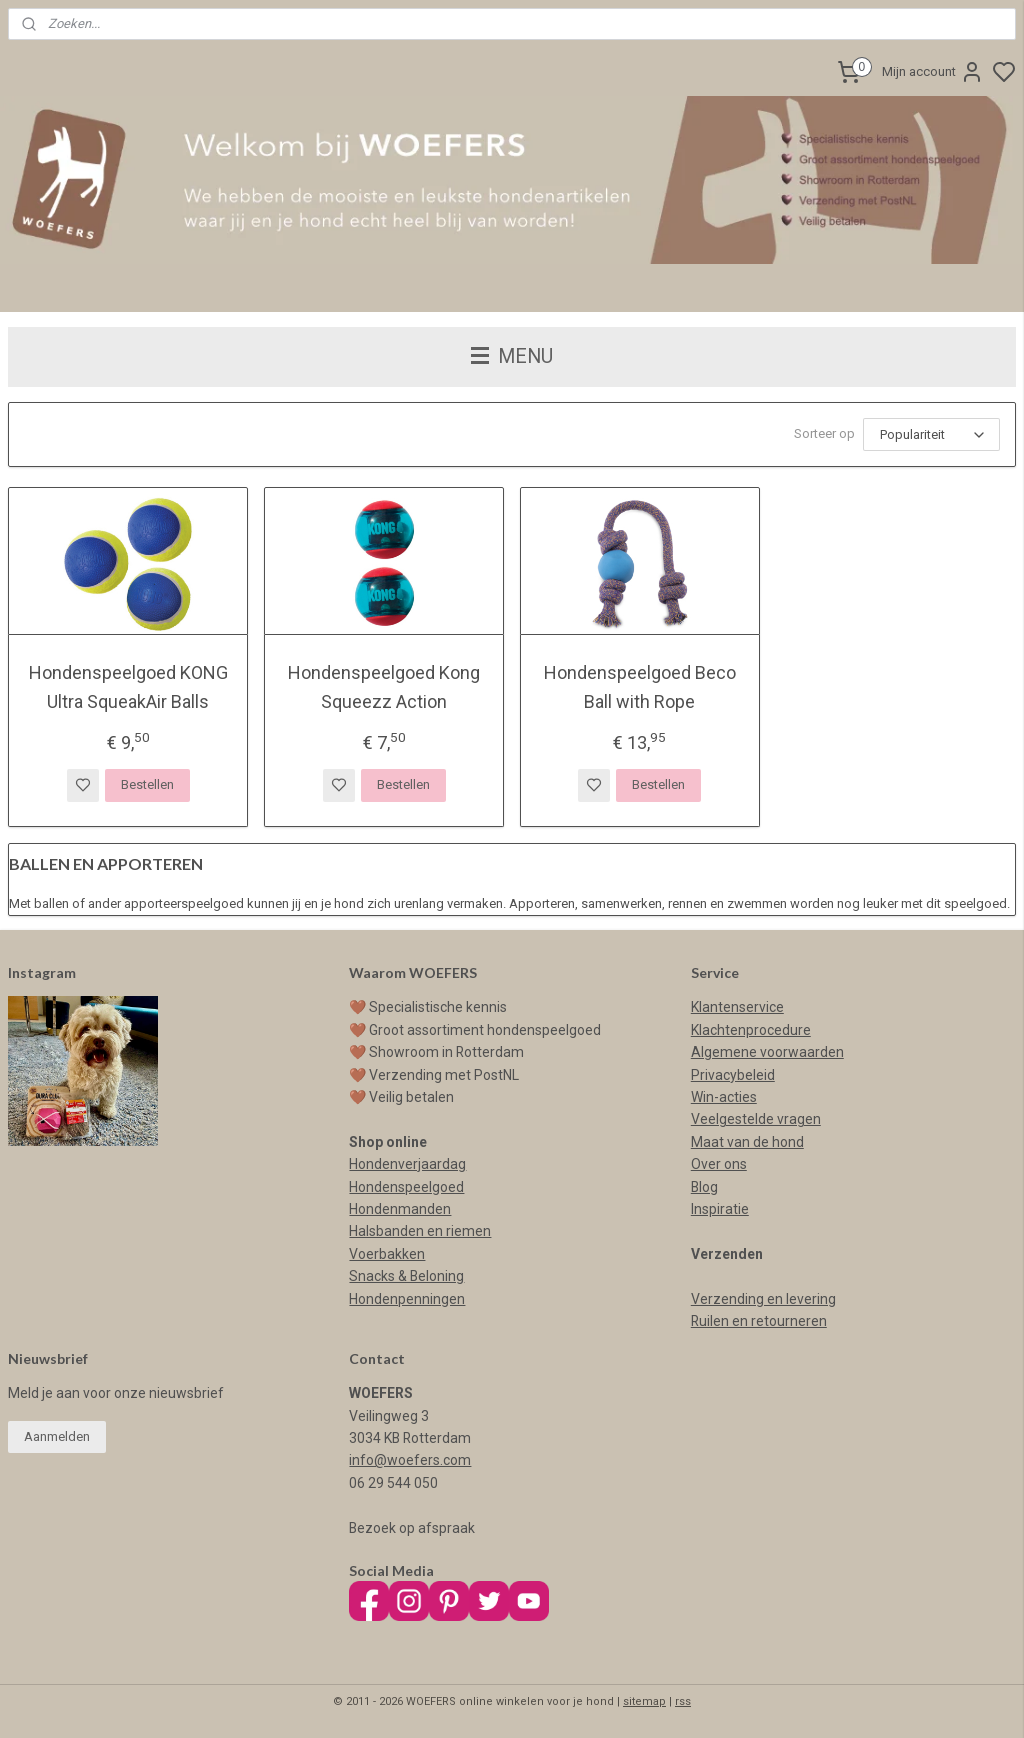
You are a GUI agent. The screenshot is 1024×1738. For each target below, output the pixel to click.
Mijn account (933, 72)
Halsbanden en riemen (420, 1231)
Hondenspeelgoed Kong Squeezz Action (384, 687)
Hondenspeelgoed (406, 1187)
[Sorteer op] (931, 434)
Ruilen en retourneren (759, 1321)
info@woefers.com (410, 1460)
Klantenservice (737, 1007)
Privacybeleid (733, 1075)
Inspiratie (720, 1209)
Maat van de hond (747, 1142)
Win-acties (724, 1097)
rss (683, 1701)
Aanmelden (57, 1436)
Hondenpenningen (407, 1299)
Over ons (719, 1164)
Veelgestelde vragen (756, 1119)
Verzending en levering (763, 1299)
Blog (704, 1187)
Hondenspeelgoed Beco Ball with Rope (640, 687)
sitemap (644, 1701)
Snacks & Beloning (406, 1276)
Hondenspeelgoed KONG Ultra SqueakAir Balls (128, 687)
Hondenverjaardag (407, 1164)
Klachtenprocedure (751, 1030)
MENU (512, 356)
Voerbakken (387, 1254)
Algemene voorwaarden (767, 1052)
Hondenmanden (400, 1209)
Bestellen (147, 784)
